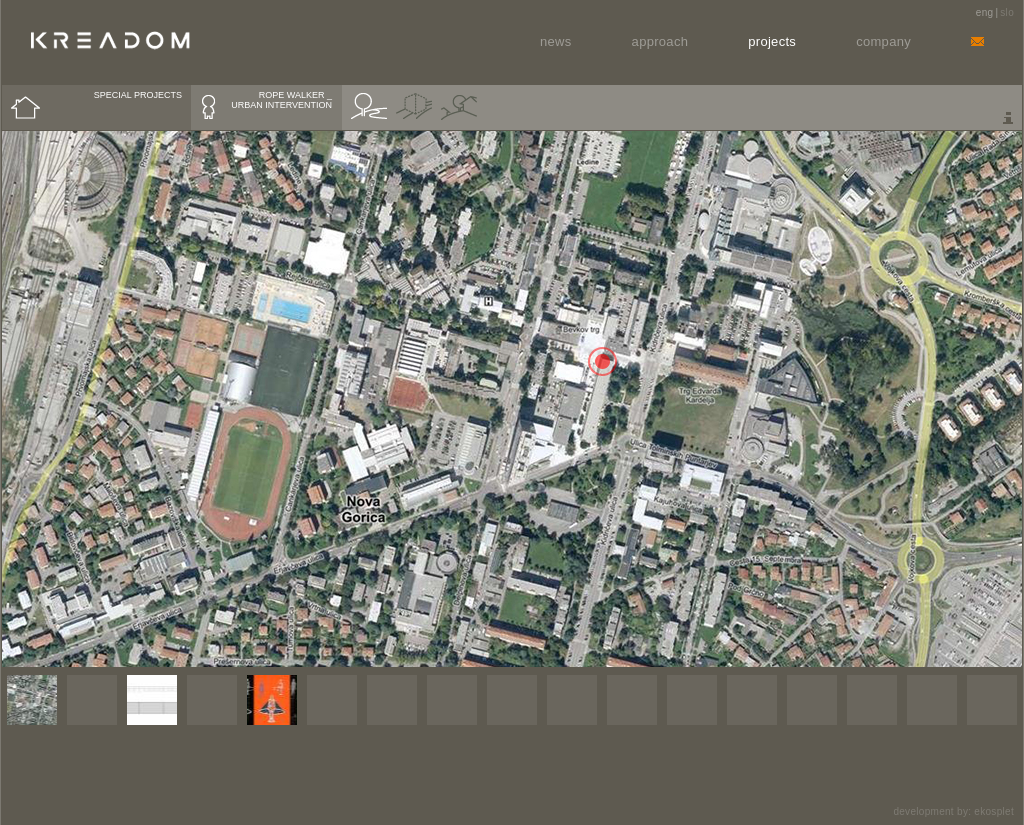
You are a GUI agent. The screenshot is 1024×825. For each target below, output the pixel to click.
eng (985, 12)
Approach (660, 41)
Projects (772, 41)
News (556, 41)
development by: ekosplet (953, 811)
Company (883, 41)
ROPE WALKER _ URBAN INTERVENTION (281, 100)
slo (1007, 12)
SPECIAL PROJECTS (138, 95)
